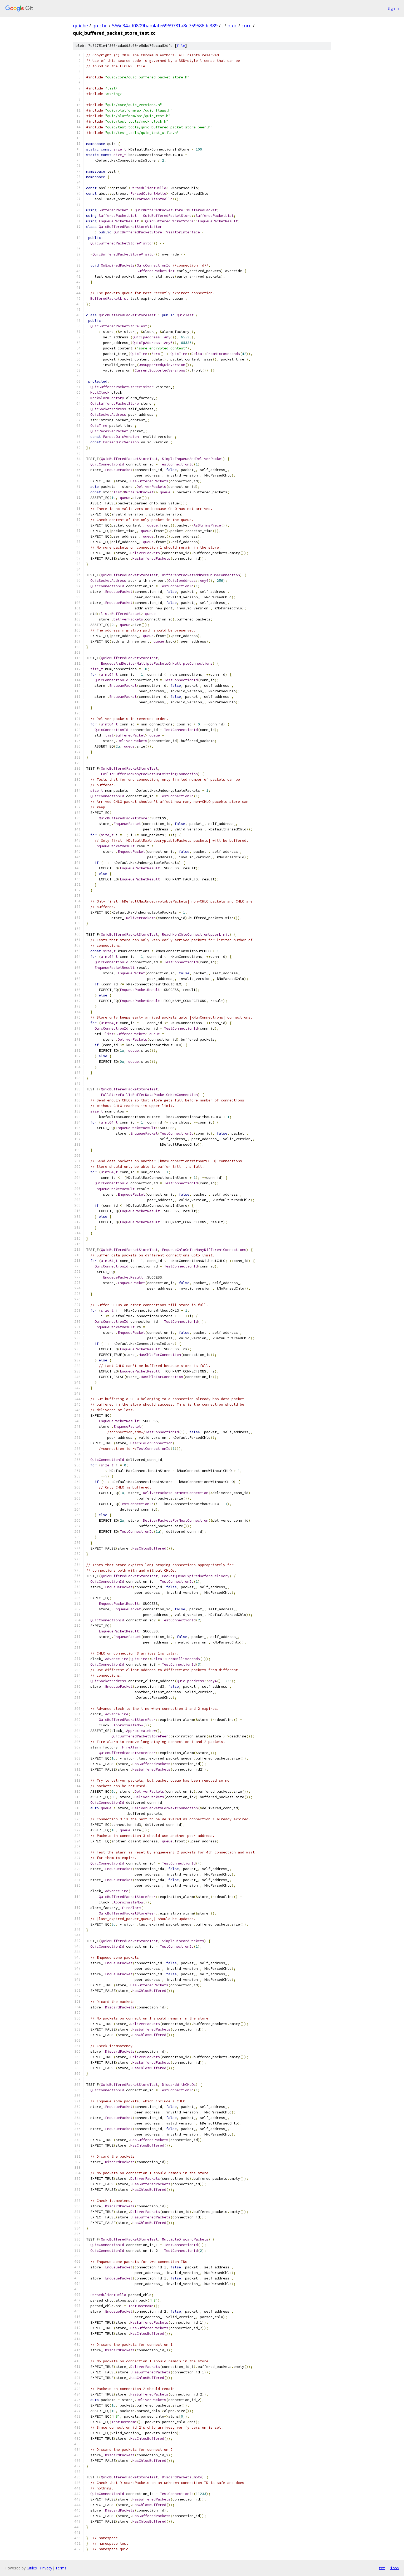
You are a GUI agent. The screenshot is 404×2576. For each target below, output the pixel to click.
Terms (60, 2567)
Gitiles (32, 2567)
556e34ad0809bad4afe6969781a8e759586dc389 (165, 25)
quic (232, 25)
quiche (80, 25)
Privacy (46, 2567)
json (394, 2567)
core (247, 25)
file (181, 45)
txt (382, 2567)
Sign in (393, 8)
